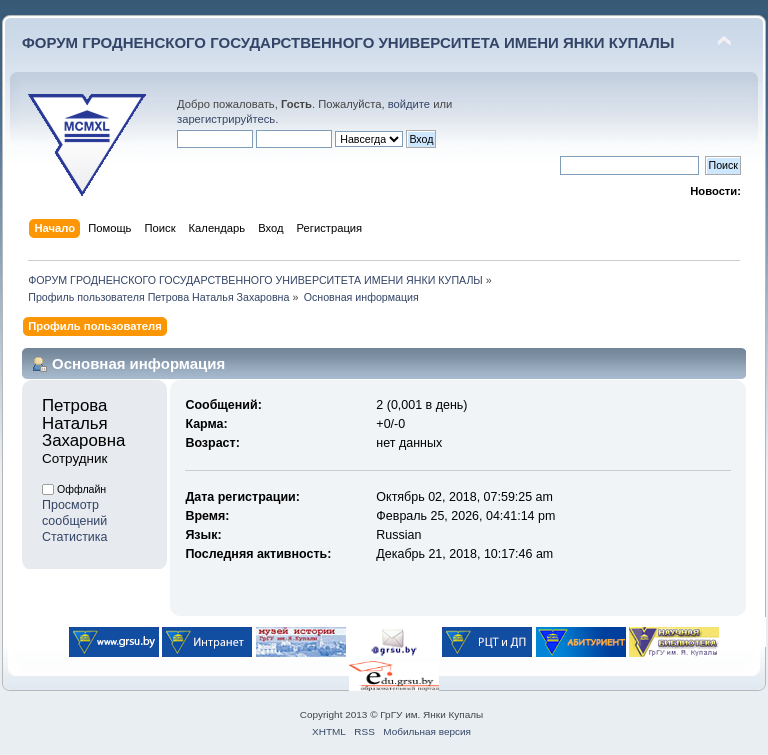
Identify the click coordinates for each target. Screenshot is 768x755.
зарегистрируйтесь (226, 119)
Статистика (75, 537)
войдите (409, 104)
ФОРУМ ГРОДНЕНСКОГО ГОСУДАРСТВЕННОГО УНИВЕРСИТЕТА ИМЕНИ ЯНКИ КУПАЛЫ (348, 42)
